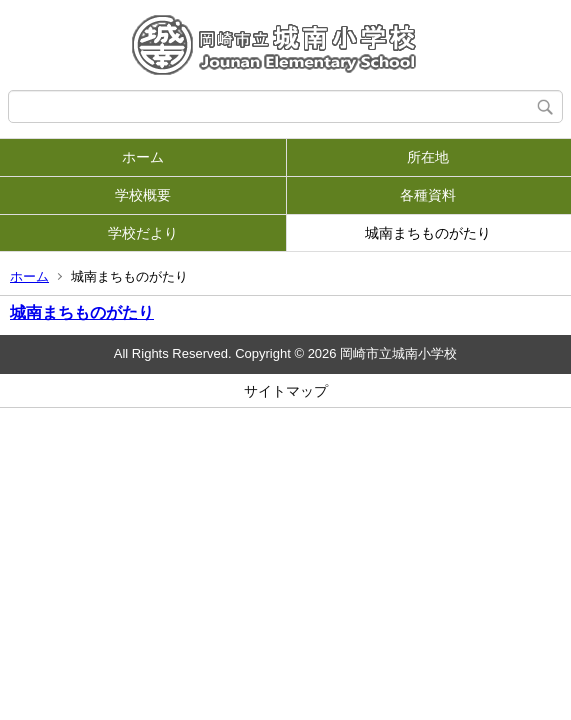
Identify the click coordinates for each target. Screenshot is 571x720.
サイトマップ (286, 391)
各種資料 (428, 195)
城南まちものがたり (428, 233)
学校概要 (143, 195)
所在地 (428, 157)
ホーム (143, 157)
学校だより (143, 233)
